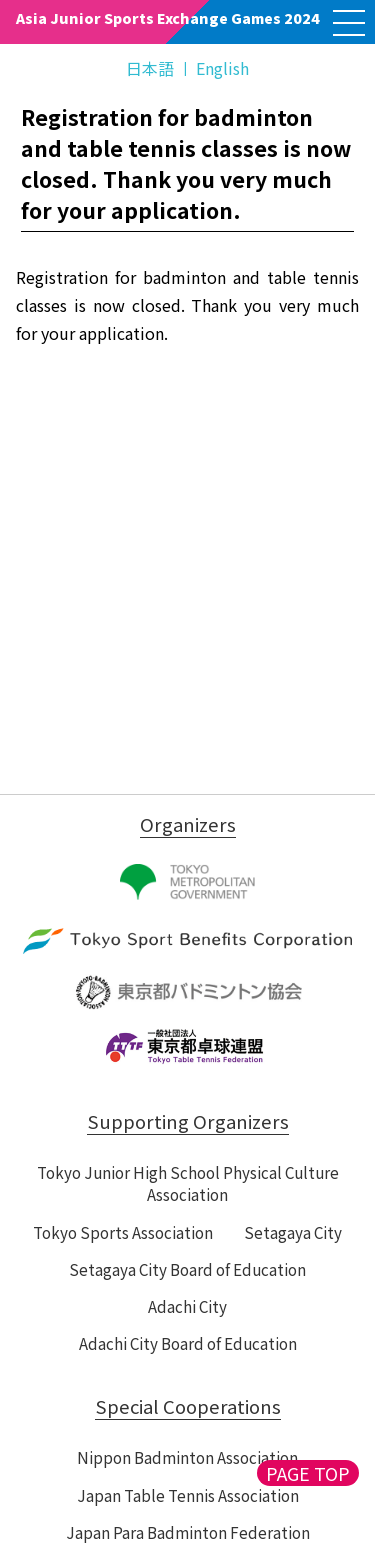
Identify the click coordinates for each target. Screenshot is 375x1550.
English (222, 68)
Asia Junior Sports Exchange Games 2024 (168, 18)
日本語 (150, 68)
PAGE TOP (308, 1473)
